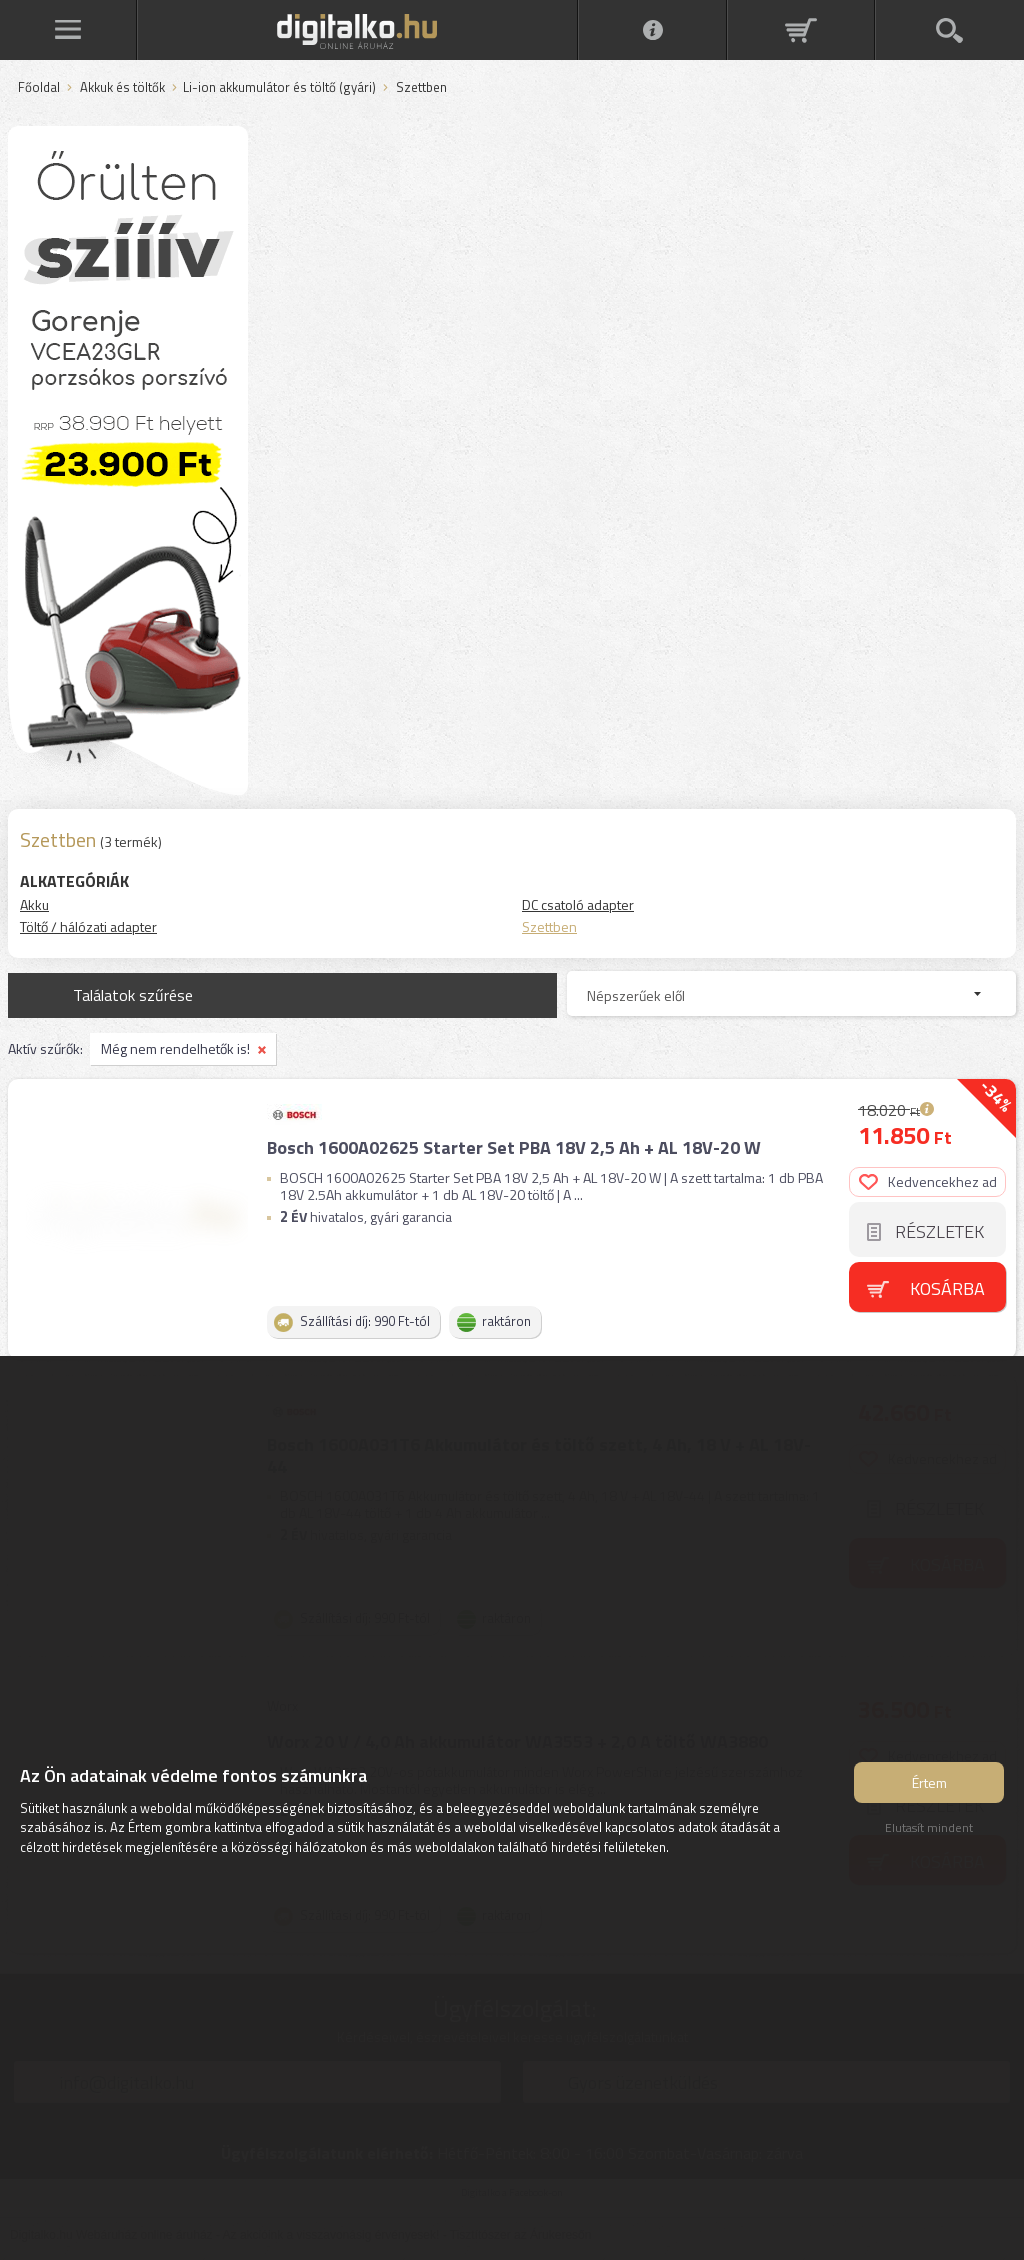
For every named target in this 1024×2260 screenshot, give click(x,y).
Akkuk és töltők (122, 88)
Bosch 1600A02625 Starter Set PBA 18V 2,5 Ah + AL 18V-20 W (514, 1147)
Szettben (549, 926)
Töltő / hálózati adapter (88, 926)
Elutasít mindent (929, 1827)
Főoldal (39, 88)
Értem (929, 1782)
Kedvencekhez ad (928, 1181)
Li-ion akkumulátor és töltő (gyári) (279, 88)
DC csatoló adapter (578, 904)
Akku (34, 904)
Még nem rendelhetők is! (175, 1048)
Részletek (939, 1231)
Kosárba (947, 1288)
